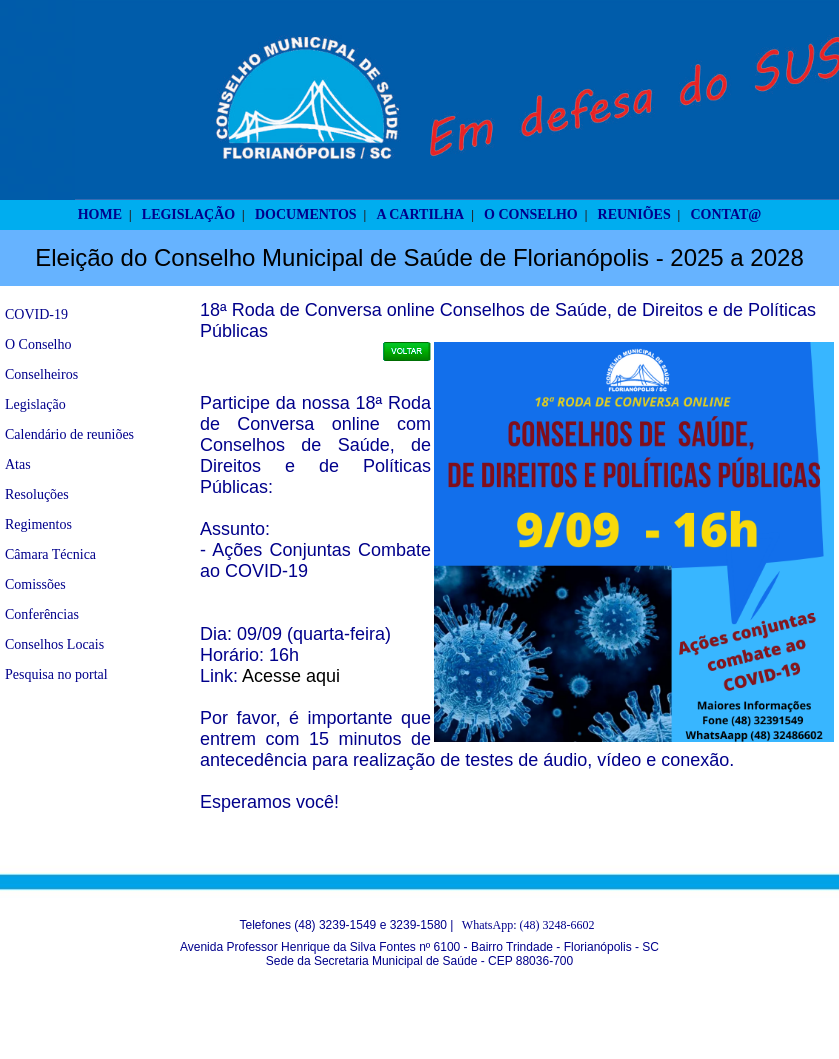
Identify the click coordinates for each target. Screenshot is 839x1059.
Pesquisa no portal (56, 674)
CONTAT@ (726, 214)
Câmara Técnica (50, 554)
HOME (100, 214)
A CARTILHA (420, 214)
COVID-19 (36, 314)
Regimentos (38, 524)
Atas (18, 464)
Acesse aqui (291, 676)
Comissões (35, 584)
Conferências (42, 614)
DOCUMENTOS (306, 214)
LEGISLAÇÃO (188, 214)
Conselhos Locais (54, 644)
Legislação (35, 404)
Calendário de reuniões (69, 434)
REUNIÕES (634, 214)
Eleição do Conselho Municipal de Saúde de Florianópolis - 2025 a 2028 (419, 257)
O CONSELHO (531, 214)
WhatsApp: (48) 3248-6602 (528, 925)
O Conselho (38, 344)
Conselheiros (41, 374)
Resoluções (37, 494)
